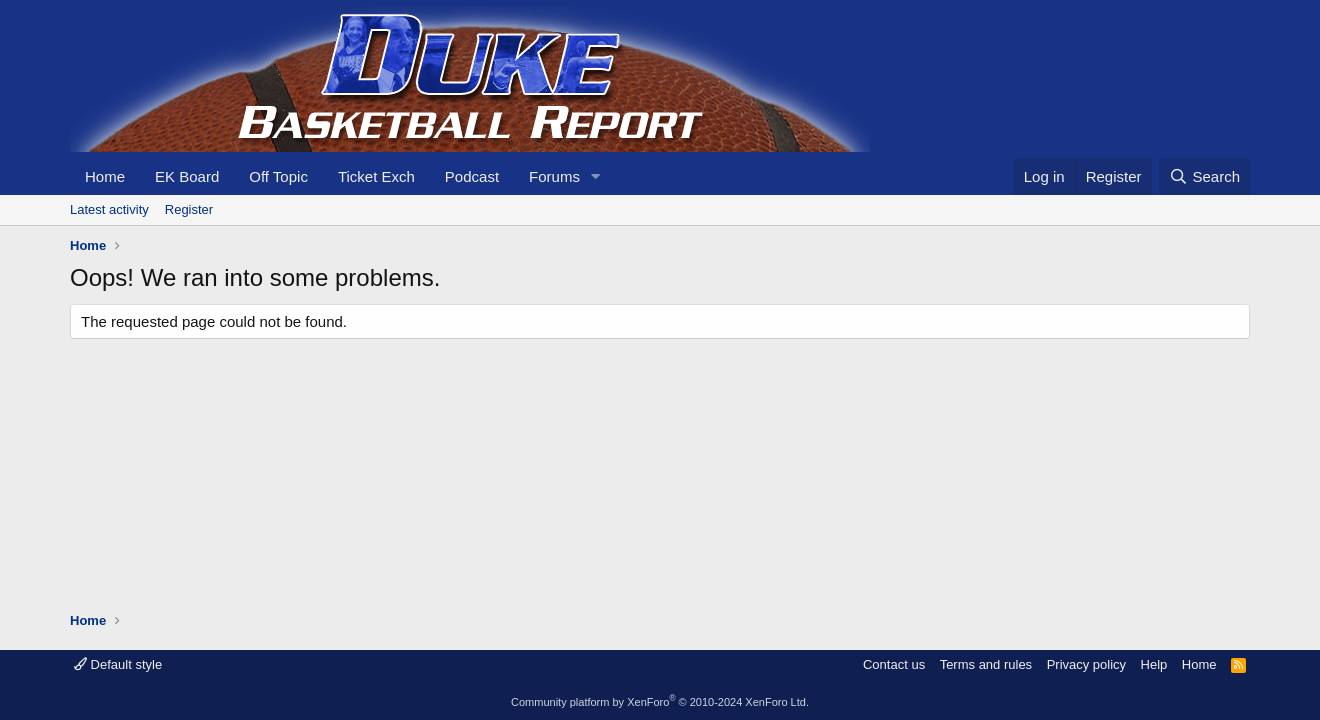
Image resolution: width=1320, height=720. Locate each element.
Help (1154, 664)
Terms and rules (986, 664)
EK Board (187, 176)
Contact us (894, 664)
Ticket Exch (376, 176)
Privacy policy (1086, 664)
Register (189, 209)
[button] (596, 176)
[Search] (1204, 176)
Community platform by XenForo (660, 702)
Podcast (472, 176)
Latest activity (109, 209)
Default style (118, 664)
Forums (554, 176)
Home (105, 176)
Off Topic (278, 176)
